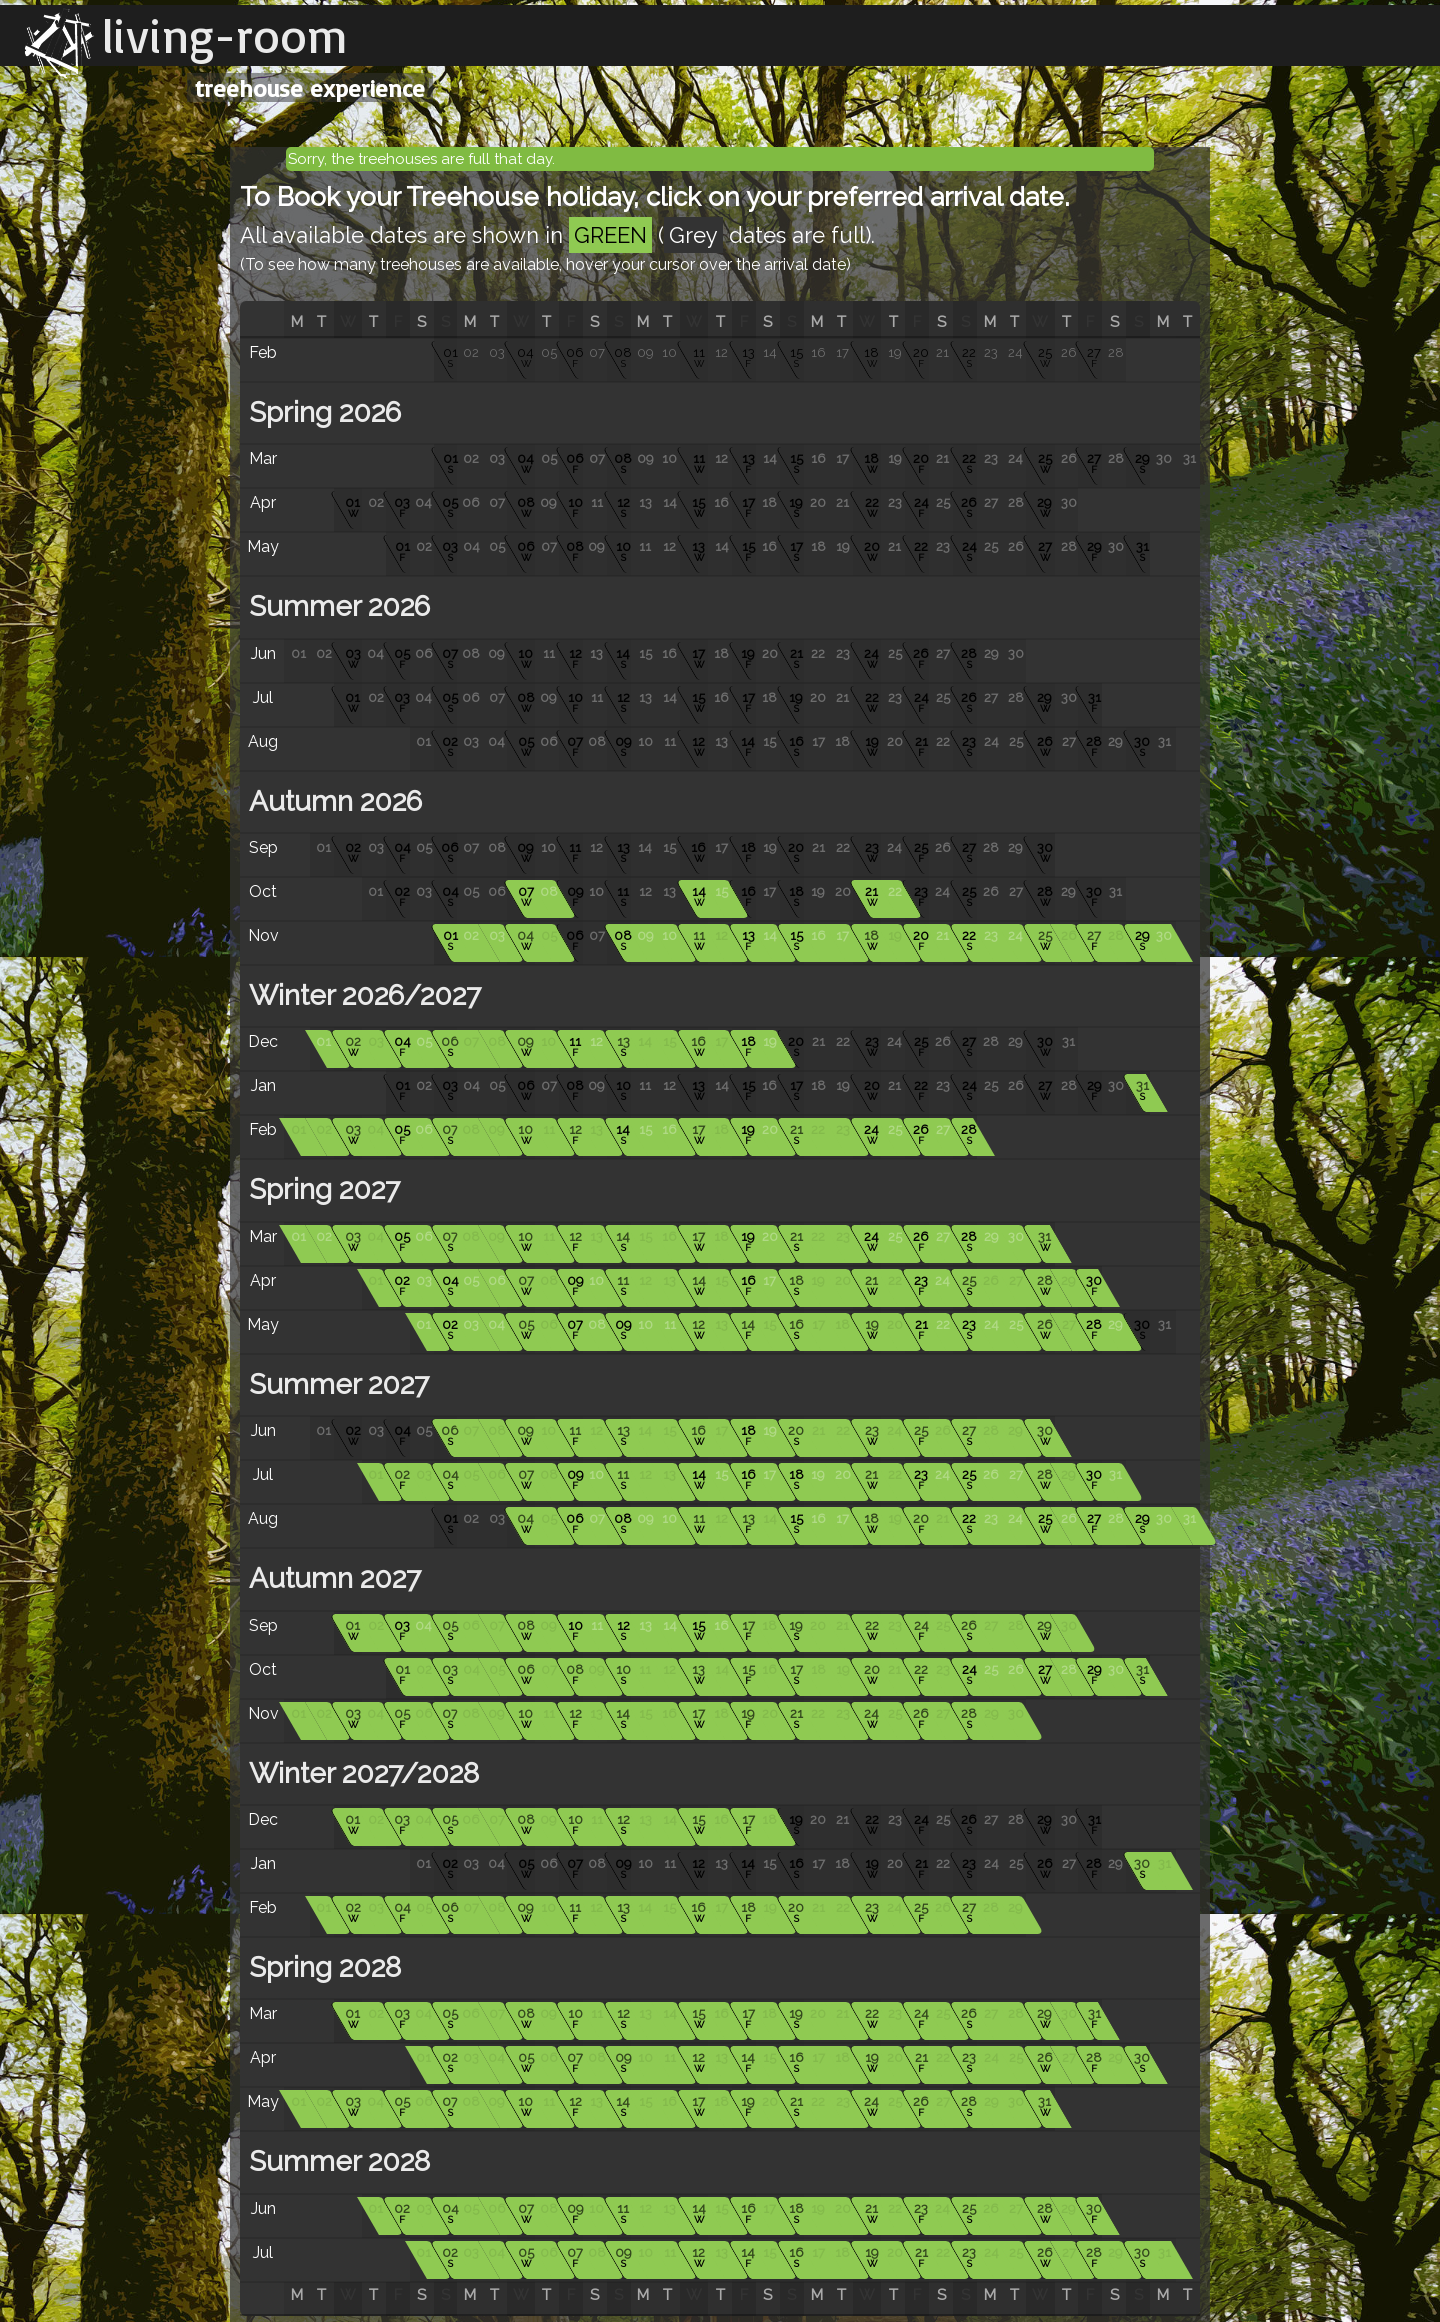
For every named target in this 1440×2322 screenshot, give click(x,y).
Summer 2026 (336, 606)
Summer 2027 (335, 1384)
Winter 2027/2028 (360, 1773)
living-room (225, 35)
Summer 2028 (336, 2161)
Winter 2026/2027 (361, 995)
